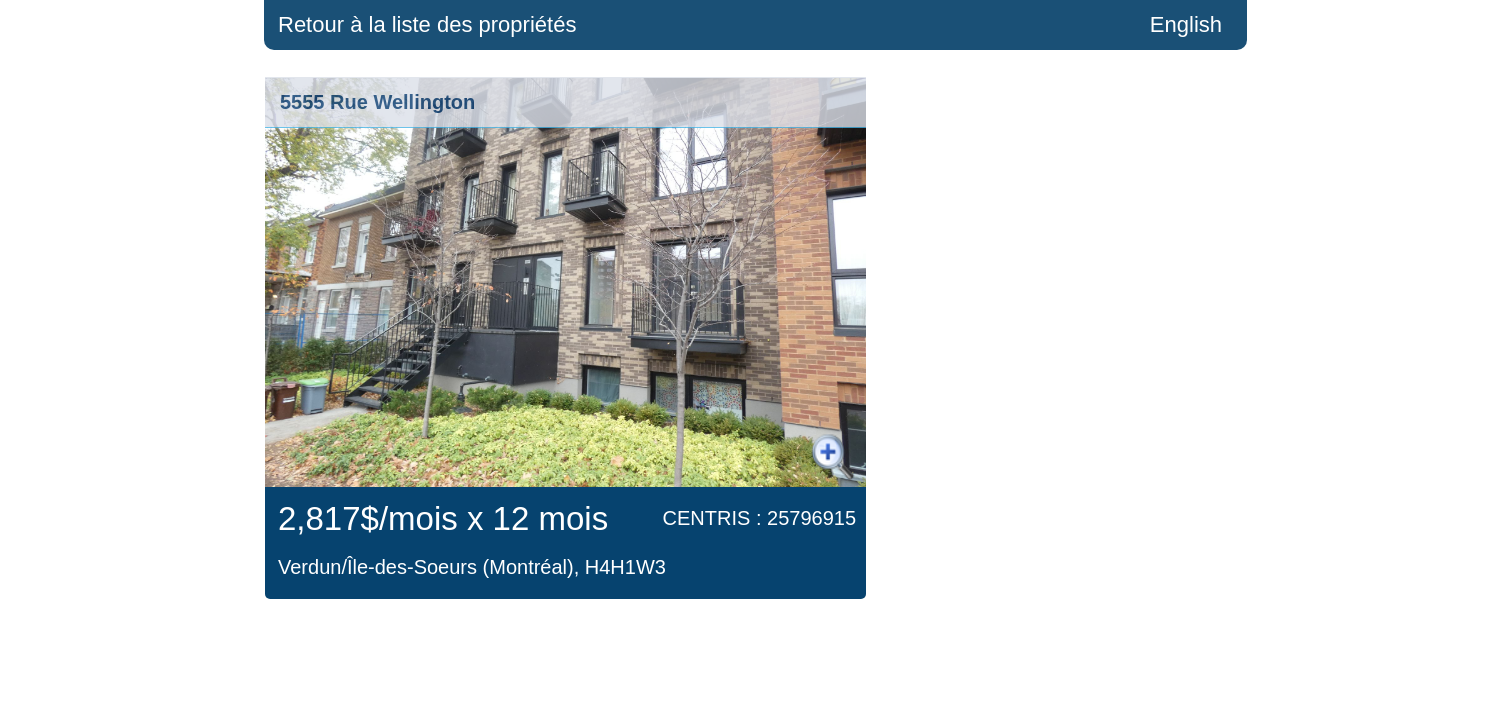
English (1186, 24)
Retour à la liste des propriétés (427, 24)
